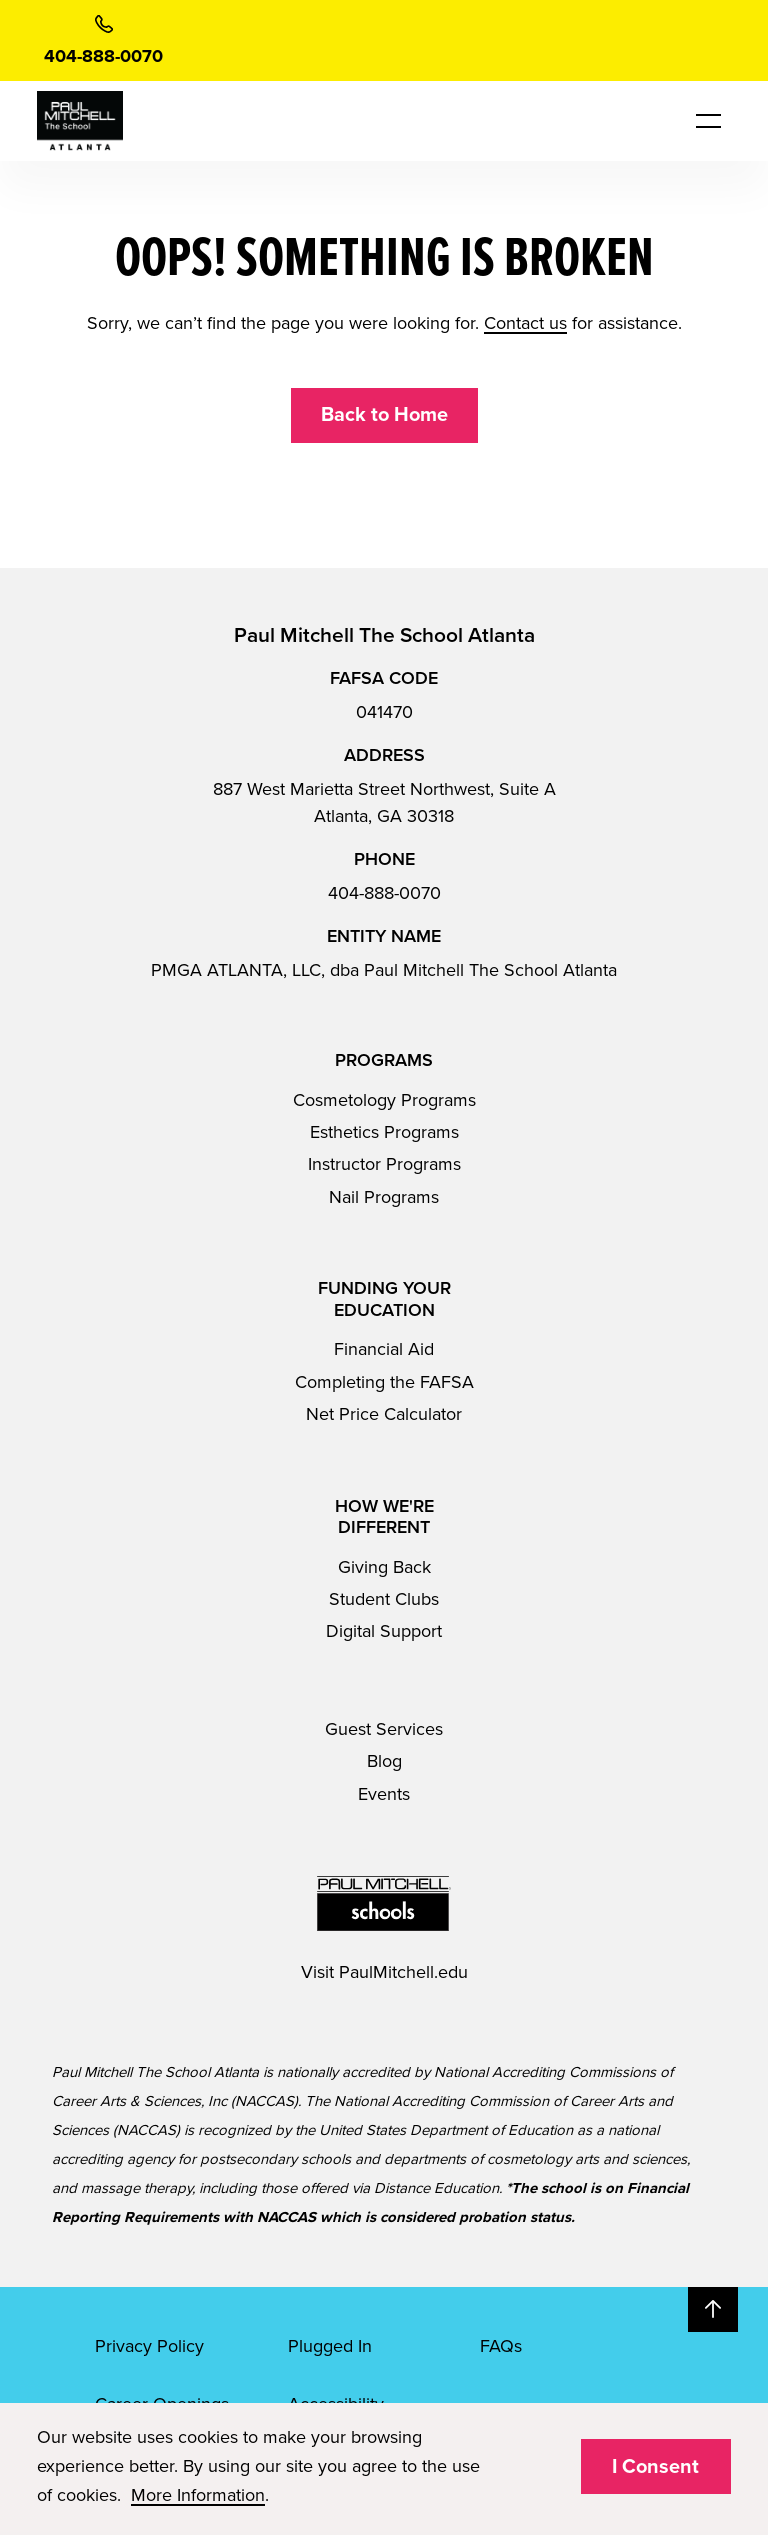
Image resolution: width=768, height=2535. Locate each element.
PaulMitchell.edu (403, 1972)
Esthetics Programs (384, 1132)
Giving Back (384, 1567)
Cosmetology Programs (384, 1100)
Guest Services (384, 1729)
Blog (384, 1761)
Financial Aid (384, 1349)
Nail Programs (384, 1197)
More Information (198, 2495)
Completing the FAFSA (384, 1382)
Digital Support (384, 1631)
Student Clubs (384, 1599)
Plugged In (330, 2346)
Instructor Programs (384, 1164)
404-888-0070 (384, 893)
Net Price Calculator (384, 1414)
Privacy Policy (149, 2346)
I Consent (655, 2467)
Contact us (525, 323)
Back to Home (384, 415)
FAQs (501, 2346)
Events (384, 1794)
